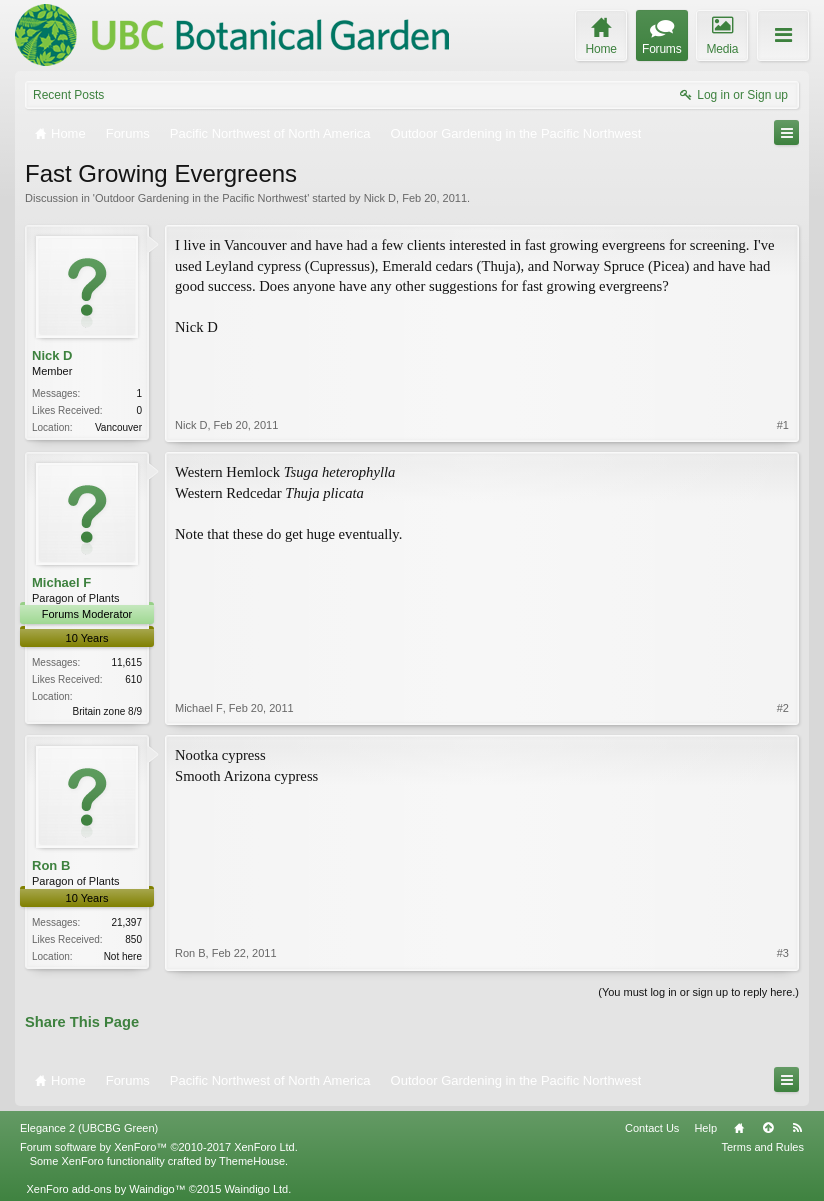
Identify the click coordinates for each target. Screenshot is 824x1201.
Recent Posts (68, 95)
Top (768, 1128)
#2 (783, 708)
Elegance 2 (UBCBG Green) (89, 1128)
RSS (797, 1128)
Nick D (380, 198)
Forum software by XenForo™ (159, 1147)
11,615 (126, 662)
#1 (783, 425)
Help (705, 1128)
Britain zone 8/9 (108, 711)
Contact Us (652, 1128)
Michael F (61, 582)
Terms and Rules (762, 1147)
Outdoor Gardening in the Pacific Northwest (201, 198)
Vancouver (118, 427)
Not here (123, 956)
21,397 (126, 922)
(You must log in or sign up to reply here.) (698, 992)
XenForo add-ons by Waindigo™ (105, 1189)
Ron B (51, 865)
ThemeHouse (252, 1161)
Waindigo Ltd (256, 1189)
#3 (783, 953)
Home (739, 1128)
